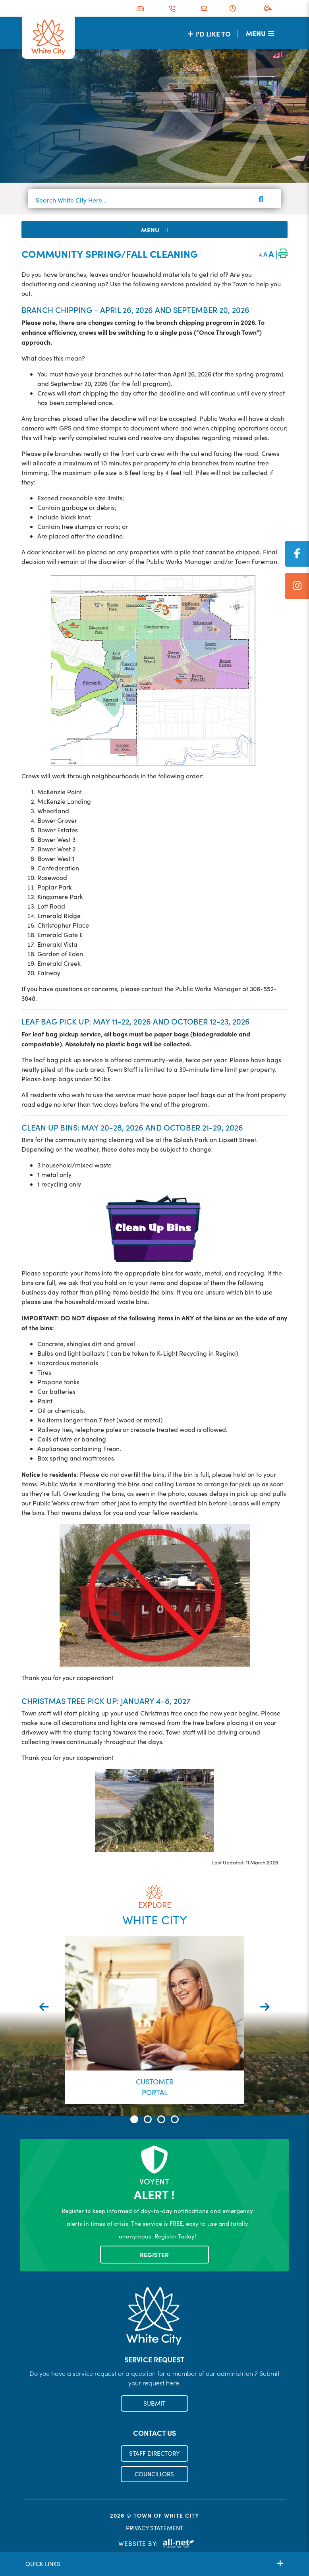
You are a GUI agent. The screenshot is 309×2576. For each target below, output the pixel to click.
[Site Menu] (154, 229)
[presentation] (44, 2007)
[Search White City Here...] (154, 200)
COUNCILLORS (154, 2474)
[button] (134, 2119)
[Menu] (259, 33)
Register (154, 2254)
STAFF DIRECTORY (154, 2454)
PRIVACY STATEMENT (154, 2528)
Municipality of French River (48, 37)
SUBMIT (154, 2404)
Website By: (156, 2543)
